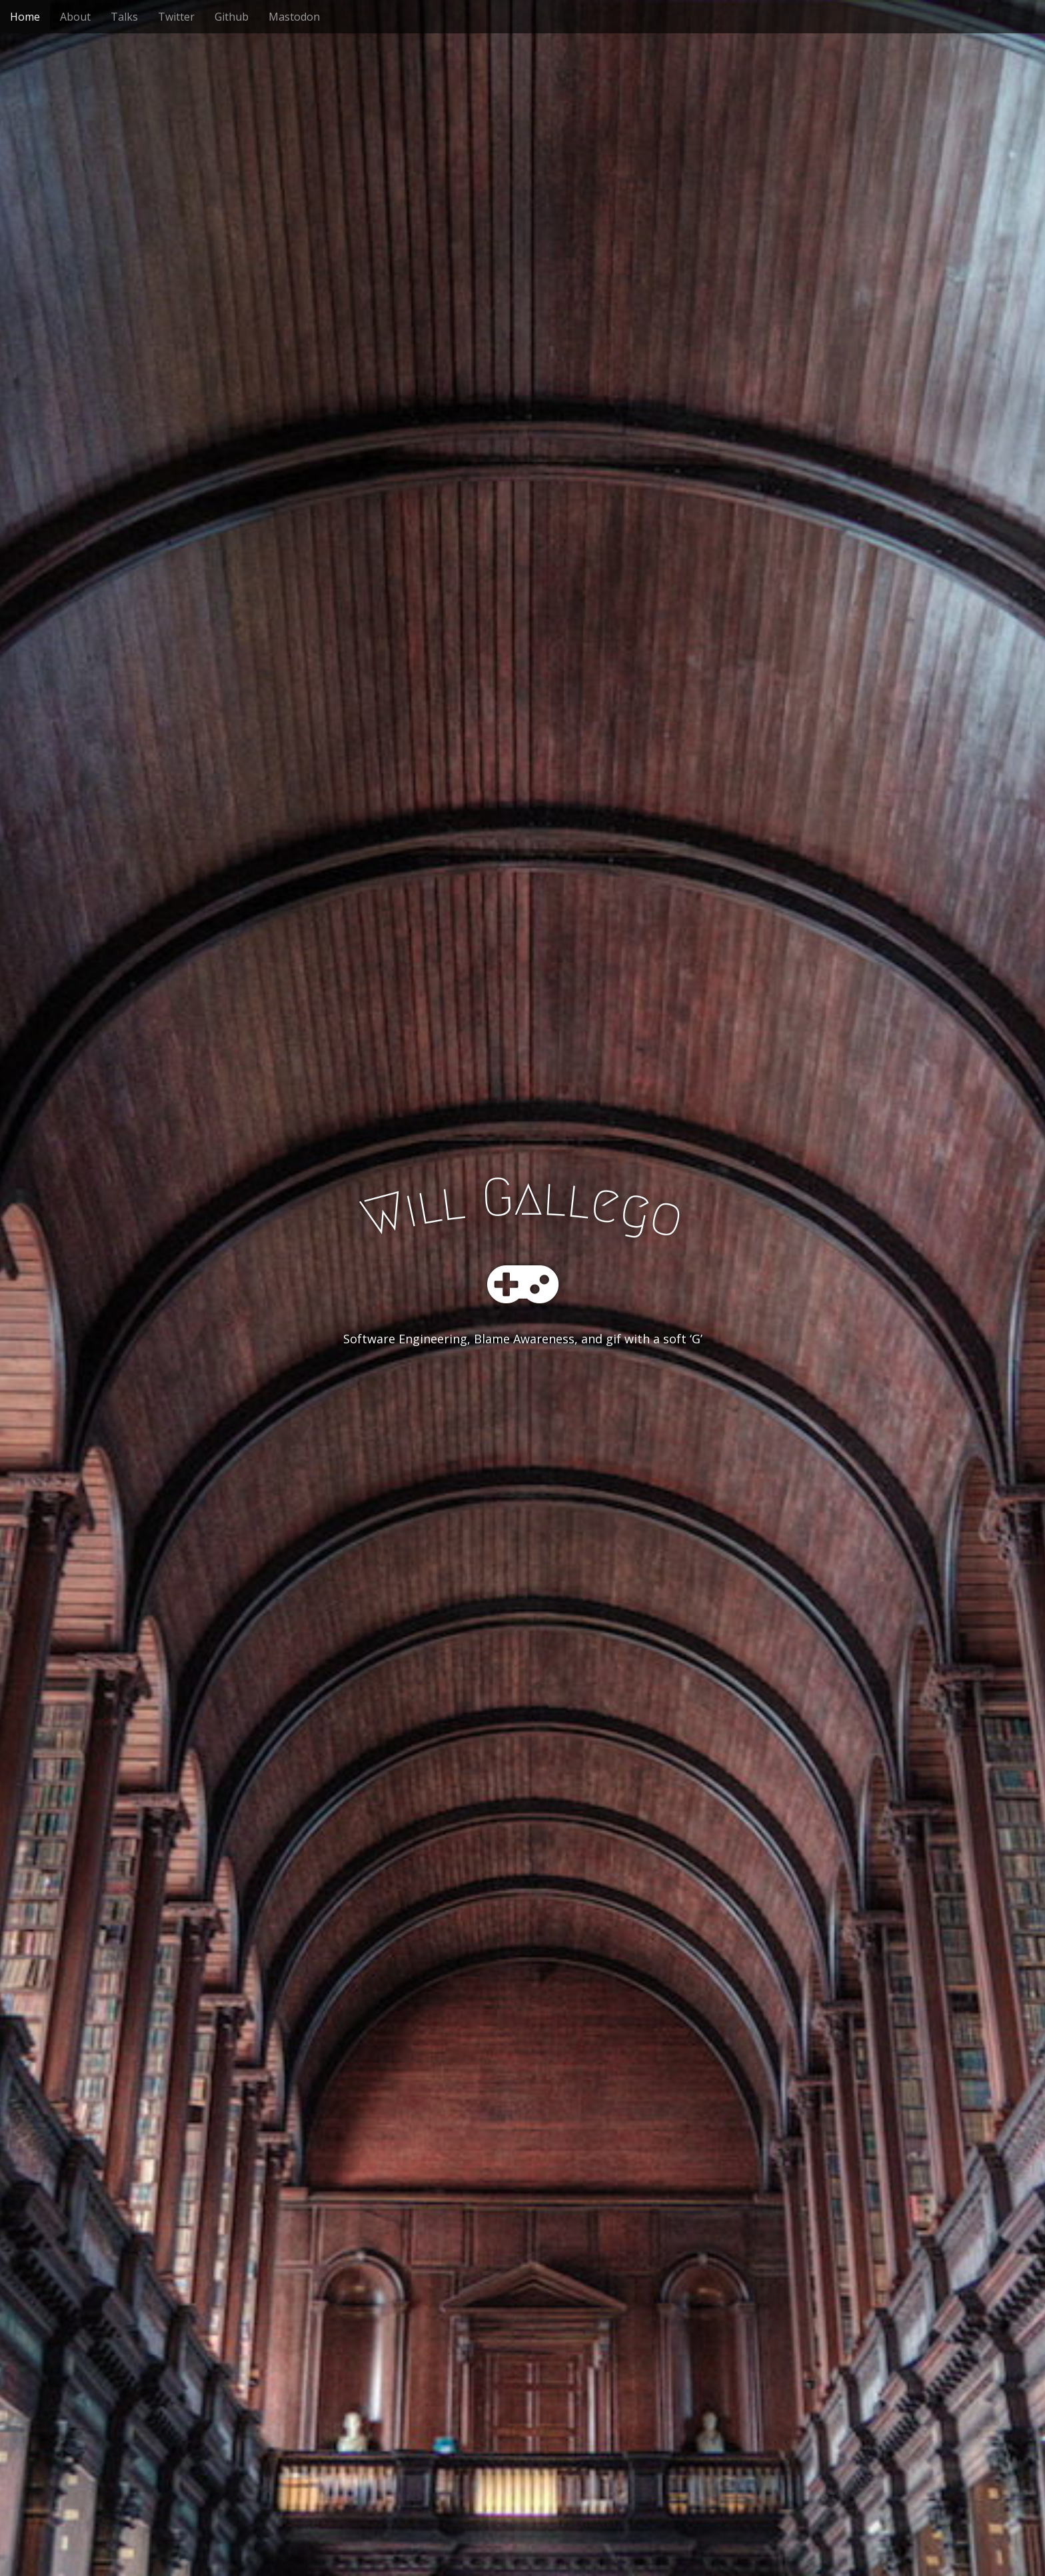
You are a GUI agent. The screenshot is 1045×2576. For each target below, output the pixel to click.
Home (25, 16)
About (75, 16)
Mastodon (294, 16)
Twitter (176, 16)
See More (522, 1393)
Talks (124, 16)
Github (232, 16)
